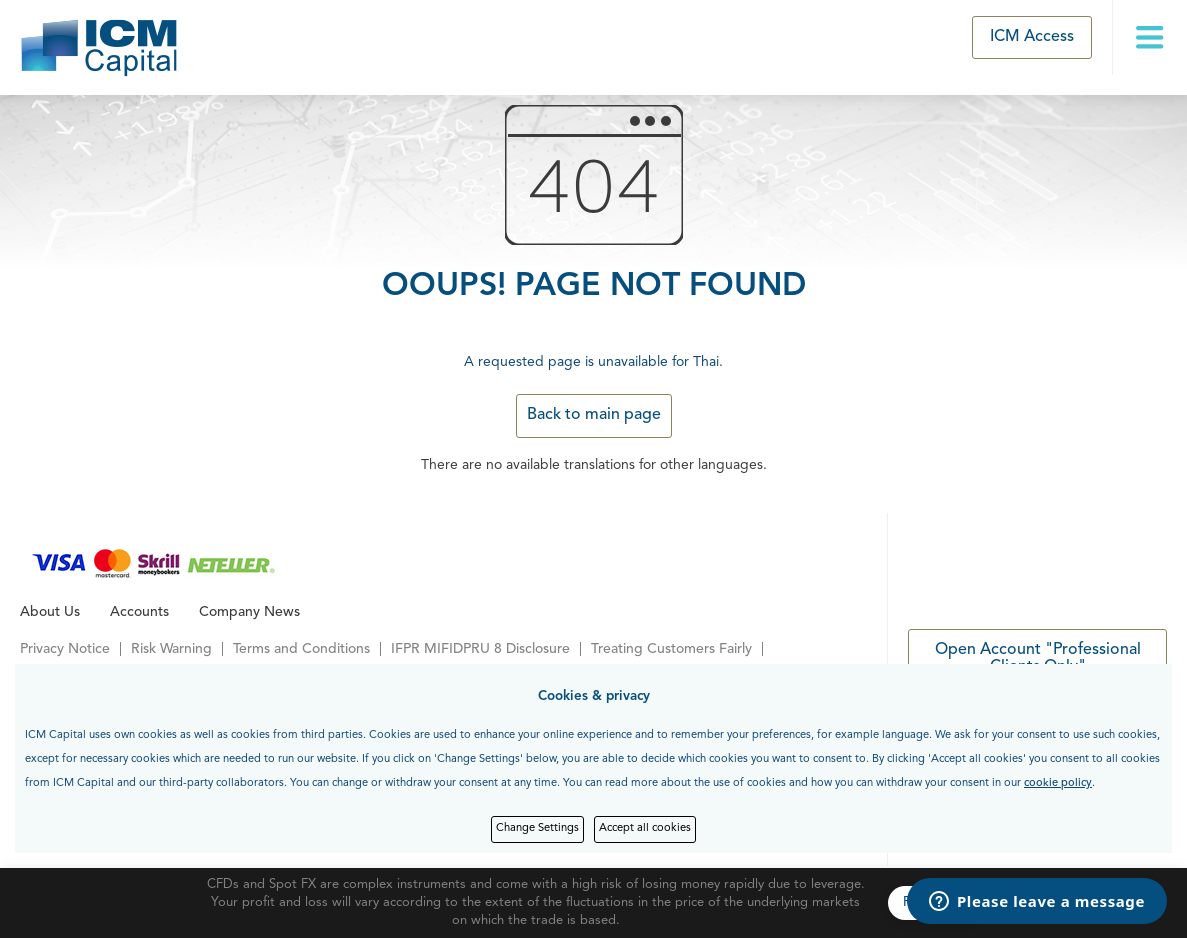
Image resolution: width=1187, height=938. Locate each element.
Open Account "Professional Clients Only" (1038, 659)
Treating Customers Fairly (671, 649)
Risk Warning (171, 649)
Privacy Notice (65, 649)
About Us (50, 612)
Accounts (139, 612)
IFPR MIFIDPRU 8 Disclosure (480, 649)
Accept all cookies (645, 828)
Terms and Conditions (301, 649)
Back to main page (594, 415)
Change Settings (537, 828)
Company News (249, 612)
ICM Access (1032, 37)
